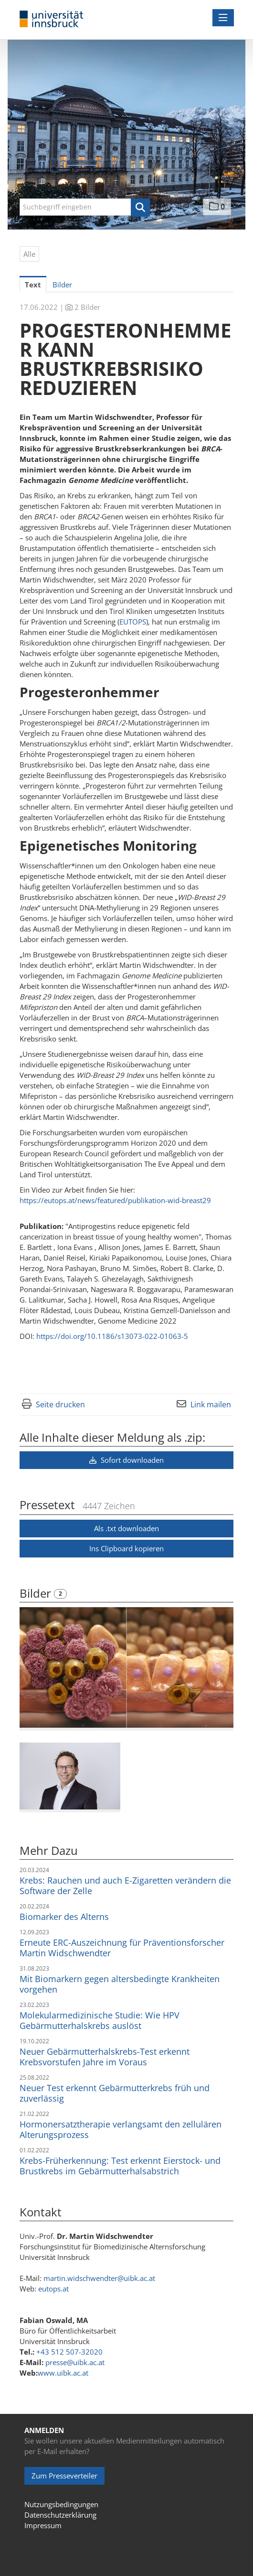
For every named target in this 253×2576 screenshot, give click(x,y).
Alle (29, 254)
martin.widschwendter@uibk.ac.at (99, 2278)
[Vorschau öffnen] (126, 1667)
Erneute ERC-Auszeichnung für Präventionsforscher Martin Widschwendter (122, 1948)
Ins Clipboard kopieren (126, 1548)
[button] (140, 207)
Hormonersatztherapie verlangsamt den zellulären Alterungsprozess (120, 2129)
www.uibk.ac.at (63, 2373)
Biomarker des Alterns (64, 1916)
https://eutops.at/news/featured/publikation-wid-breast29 (115, 1200)
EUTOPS (132, 621)
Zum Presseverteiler (64, 2475)
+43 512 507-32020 (69, 2352)
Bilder (37, 1593)
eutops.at (53, 2288)
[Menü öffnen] (223, 17)
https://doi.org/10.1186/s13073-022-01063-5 (111, 1336)
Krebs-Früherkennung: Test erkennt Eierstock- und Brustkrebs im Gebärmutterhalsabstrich (120, 2166)
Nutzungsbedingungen (61, 2504)
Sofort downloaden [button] (126, 1460)
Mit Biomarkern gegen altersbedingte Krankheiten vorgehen (120, 1984)
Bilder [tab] (62, 284)
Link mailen (210, 1404)
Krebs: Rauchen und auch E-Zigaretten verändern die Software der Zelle (125, 1885)
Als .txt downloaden (126, 1528)
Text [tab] (33, 284)
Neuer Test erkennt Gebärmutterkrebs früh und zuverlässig (115, 2093)
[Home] (52, 19)
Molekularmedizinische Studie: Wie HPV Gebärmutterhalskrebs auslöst (99, 2020)
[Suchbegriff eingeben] (85, 207)
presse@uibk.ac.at (75, 2362)
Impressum (43, 2525)
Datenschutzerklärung (60, 2515)
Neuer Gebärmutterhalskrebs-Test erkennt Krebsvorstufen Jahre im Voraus (105, 2057)
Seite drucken (60, 1404)
